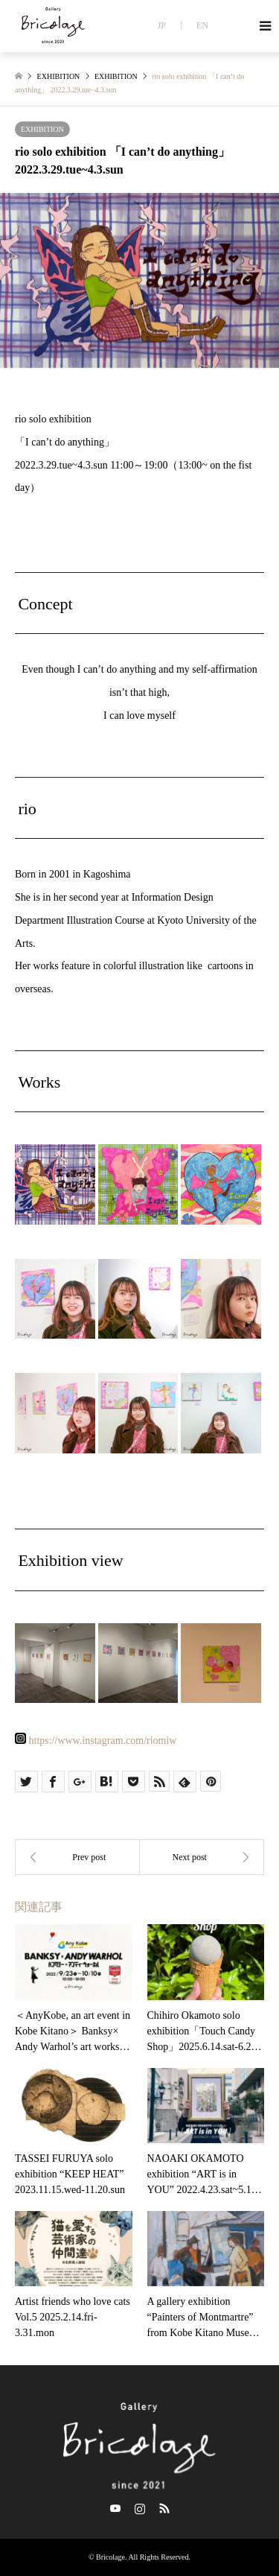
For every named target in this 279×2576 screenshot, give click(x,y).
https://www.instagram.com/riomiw (103, 1740)
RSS (164, 2508)
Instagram (140, 2508)
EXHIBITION (42, 129)
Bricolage (110, 2557)
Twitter (115, 2508)
